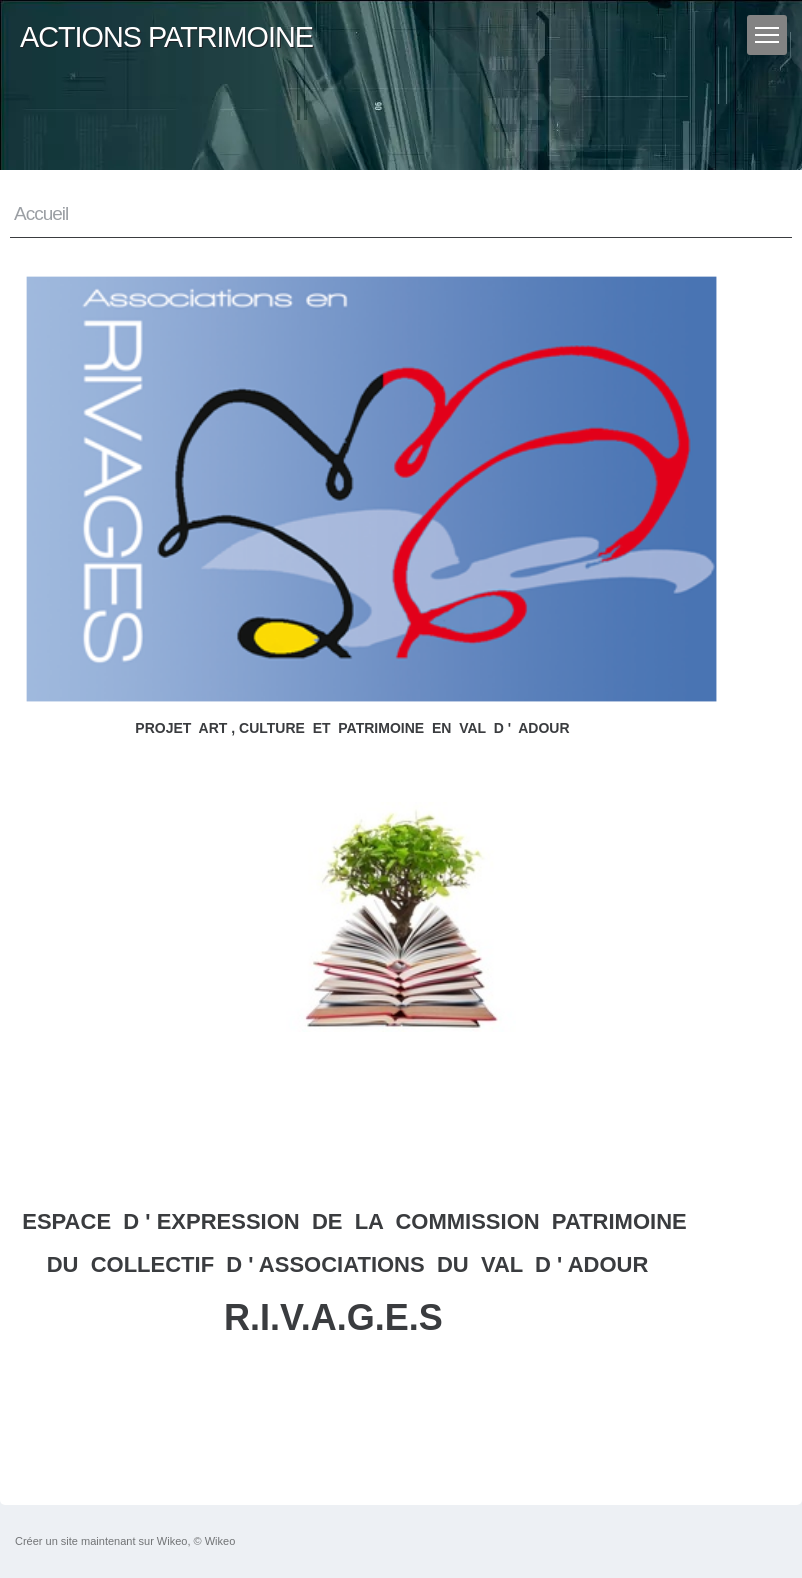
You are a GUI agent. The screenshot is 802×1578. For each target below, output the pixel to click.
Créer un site (46, 1541)
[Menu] (767, 35)
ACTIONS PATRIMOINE (166, 37)
